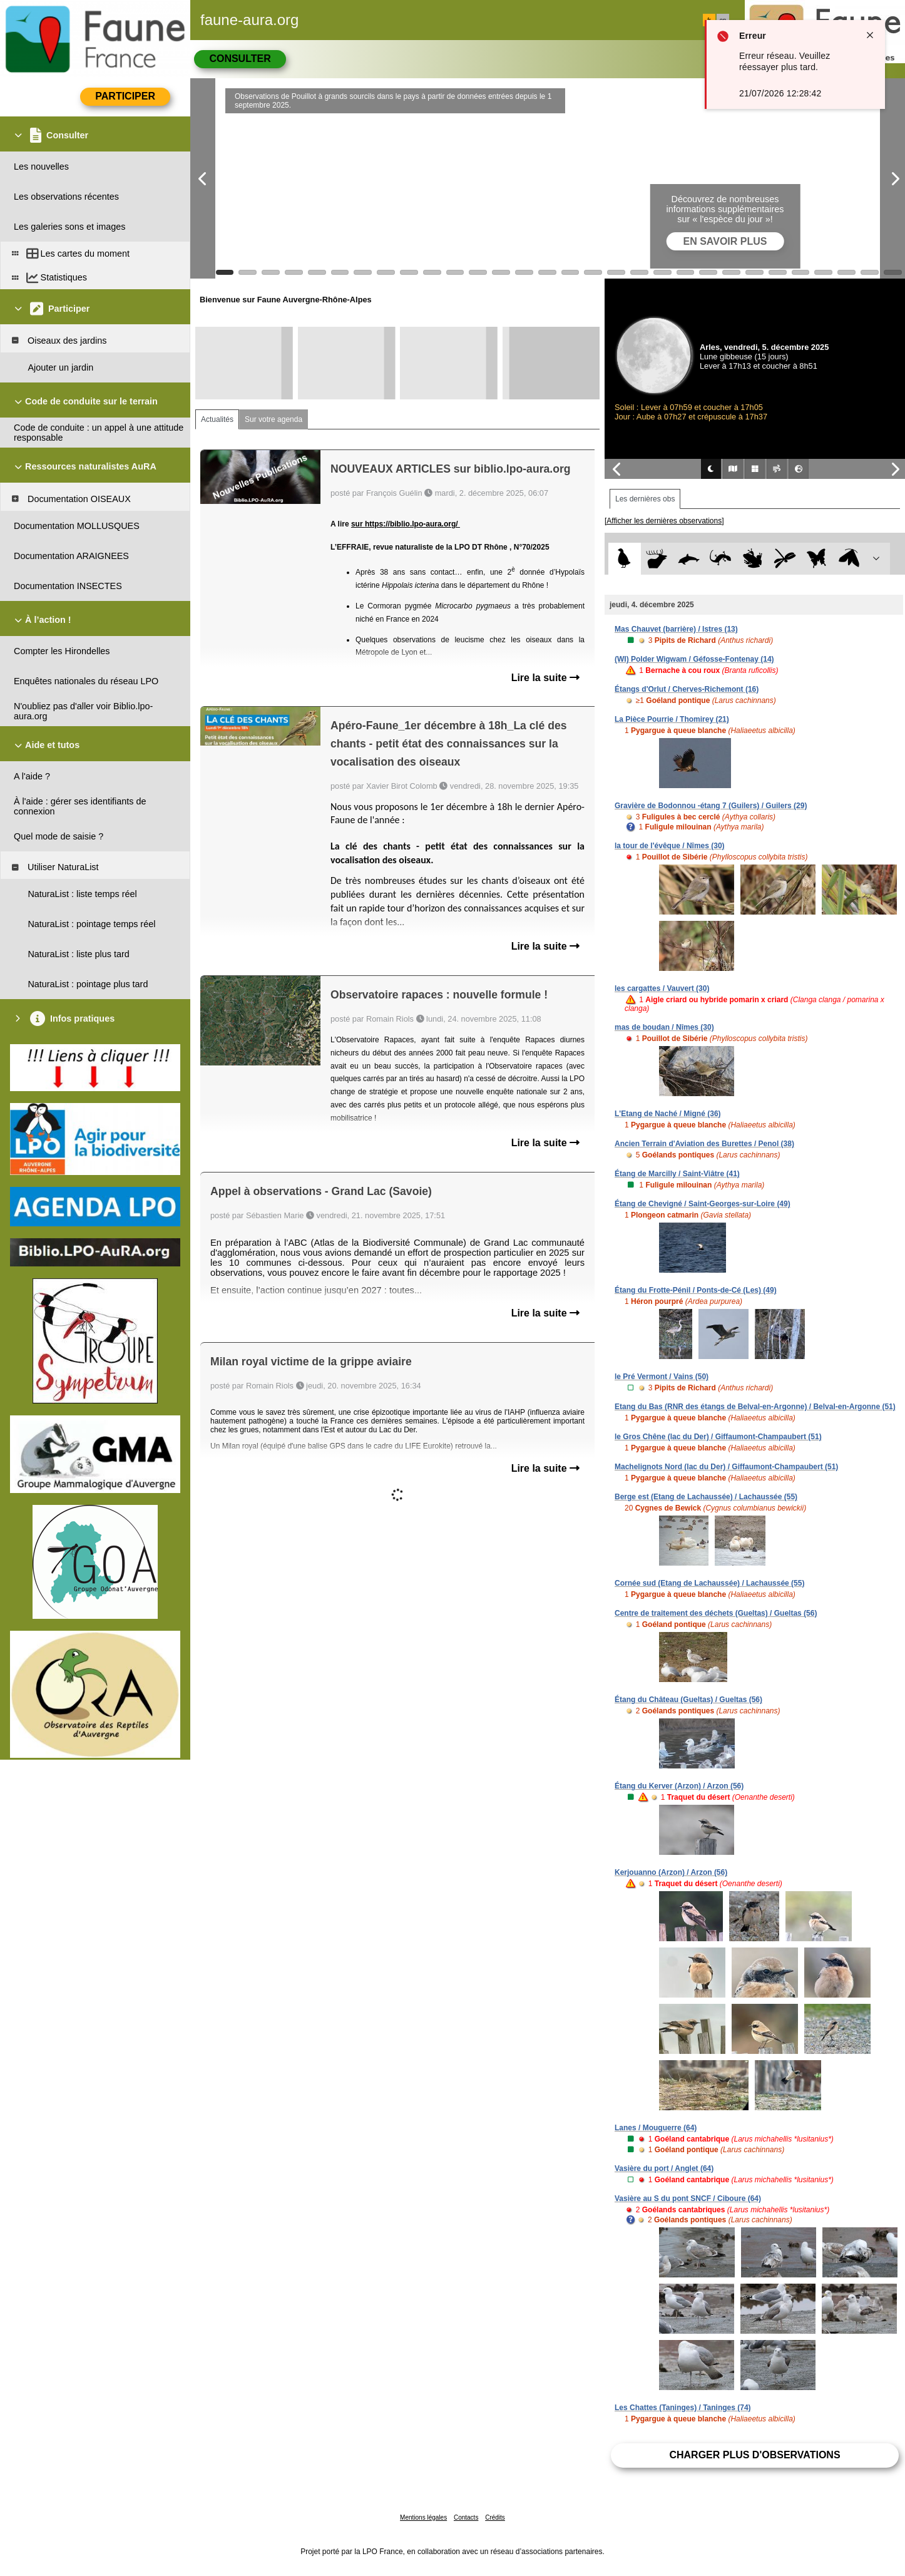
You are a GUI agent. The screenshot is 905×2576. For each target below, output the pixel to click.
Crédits (495, 2517)
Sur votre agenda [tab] (273, 419)
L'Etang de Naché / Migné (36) (668, 1113)
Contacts (466, 2517)
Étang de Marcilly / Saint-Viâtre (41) (677, 1173)
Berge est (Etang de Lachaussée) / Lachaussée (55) (706, 1496)
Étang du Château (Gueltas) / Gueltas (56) (688, 1699)
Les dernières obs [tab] (645, 499)
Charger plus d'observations (754, 2455)
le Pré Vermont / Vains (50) (661, 1376)
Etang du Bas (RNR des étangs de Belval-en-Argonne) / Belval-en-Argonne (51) (755, 1406)
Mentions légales (423, 2517)
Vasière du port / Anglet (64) (664, 2168)
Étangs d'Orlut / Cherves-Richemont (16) (687, 689)
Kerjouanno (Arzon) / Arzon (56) (671, 1872)
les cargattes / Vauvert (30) (662, 988)
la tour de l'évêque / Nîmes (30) (670, 845)
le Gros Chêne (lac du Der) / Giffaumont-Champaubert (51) (718, 1436)
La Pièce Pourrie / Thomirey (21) (672, 719)
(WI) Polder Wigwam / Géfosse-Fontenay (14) (694, 659)
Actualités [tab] (217, 419)
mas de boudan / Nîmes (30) (664, 1027)
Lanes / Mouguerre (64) (656, 2127)
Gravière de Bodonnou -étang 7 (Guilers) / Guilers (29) (711, 805)
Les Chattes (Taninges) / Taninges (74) (683, 2407)
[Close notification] (870, 35)
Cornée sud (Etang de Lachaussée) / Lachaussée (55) (709, 1583)
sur (358, 524)
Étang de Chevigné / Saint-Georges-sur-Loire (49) (702, 1203)
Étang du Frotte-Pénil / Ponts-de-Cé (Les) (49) (696, 1290)
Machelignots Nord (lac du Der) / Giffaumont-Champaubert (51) (726, 1466)
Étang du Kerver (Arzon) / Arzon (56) (679, 1786)
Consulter (239, 58)
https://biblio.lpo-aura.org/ (412, 524)
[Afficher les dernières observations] (664, 520)
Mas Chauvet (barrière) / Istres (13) (676, 629)
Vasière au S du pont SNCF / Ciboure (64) (688, 2198)
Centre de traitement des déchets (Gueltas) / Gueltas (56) (716, 1613)
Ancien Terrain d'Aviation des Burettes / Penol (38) (704, 1143)
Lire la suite (545, 678)
